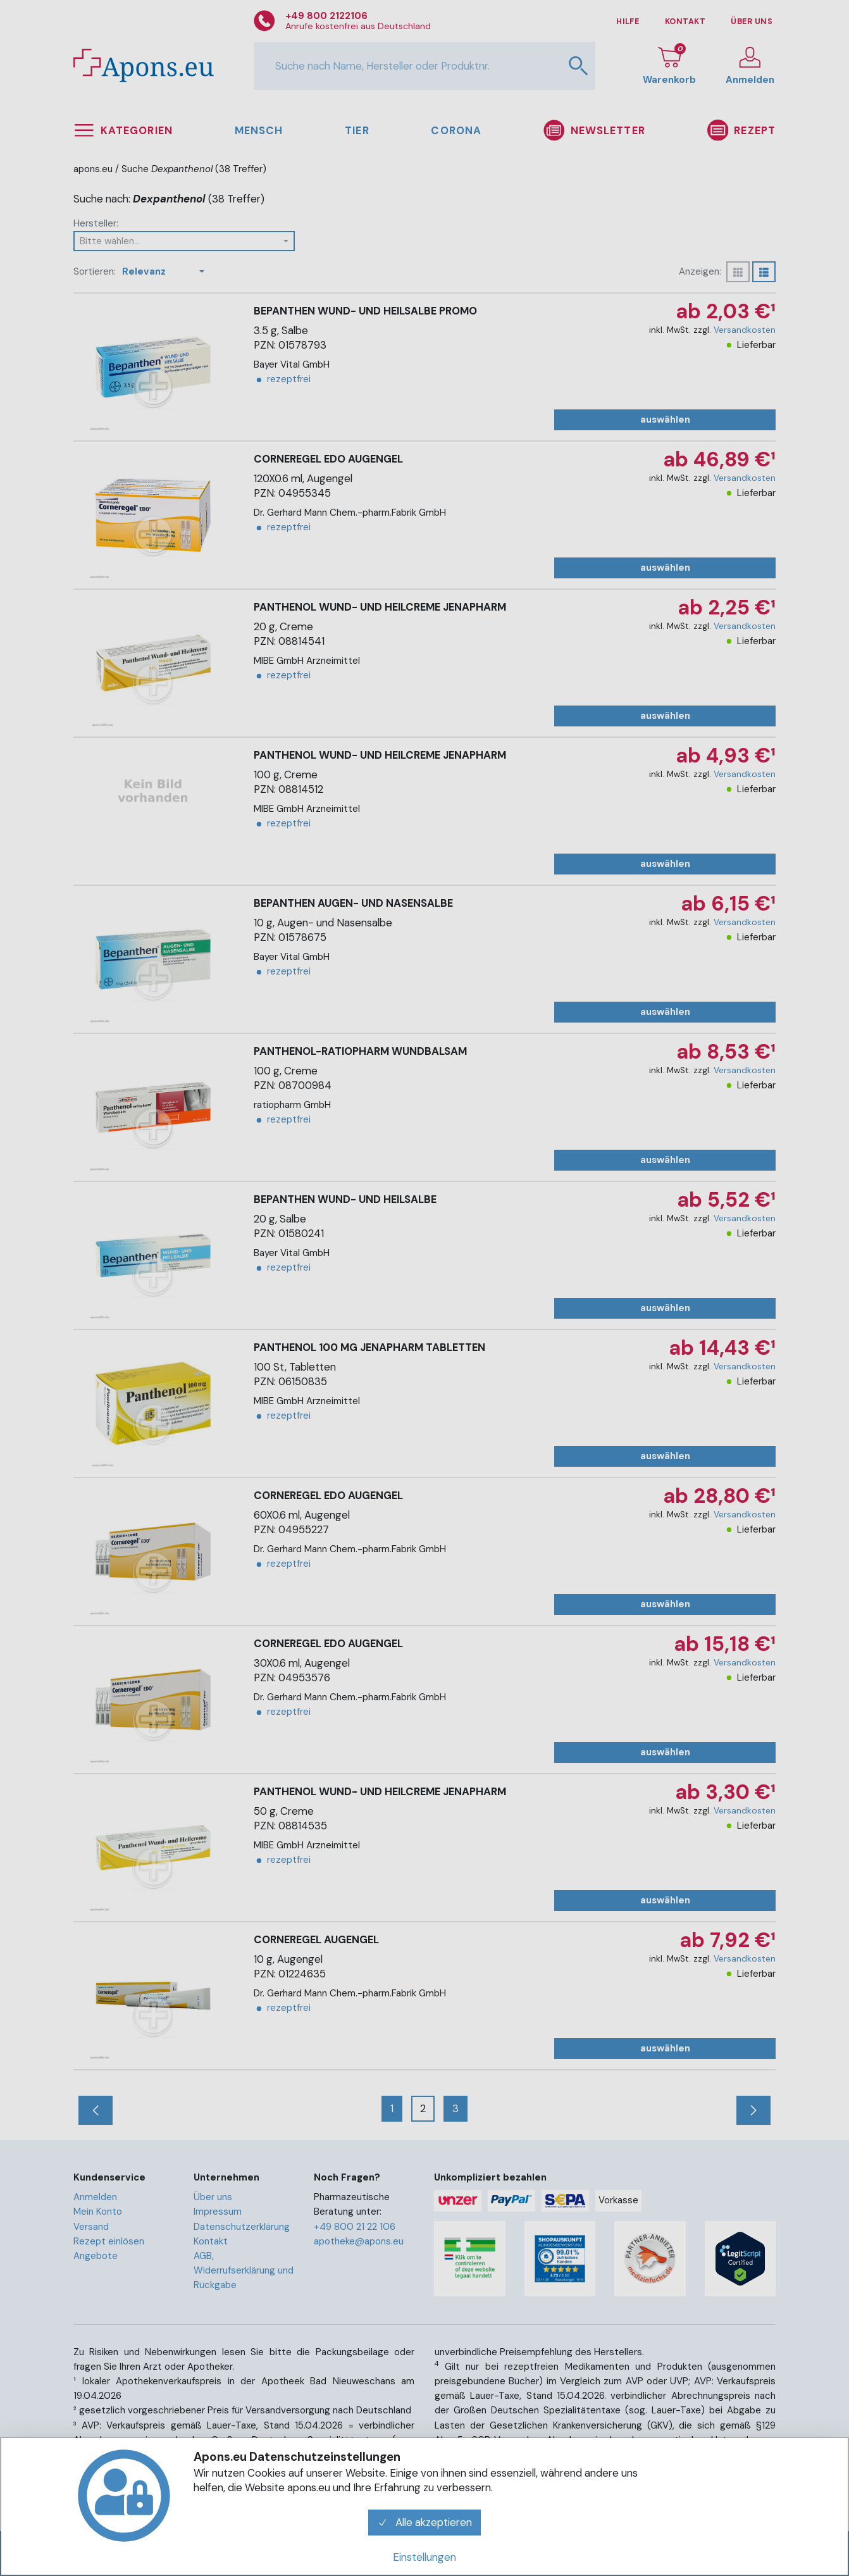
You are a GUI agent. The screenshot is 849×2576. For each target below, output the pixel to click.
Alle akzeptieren (424, 2522)
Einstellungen (424, 2557)
